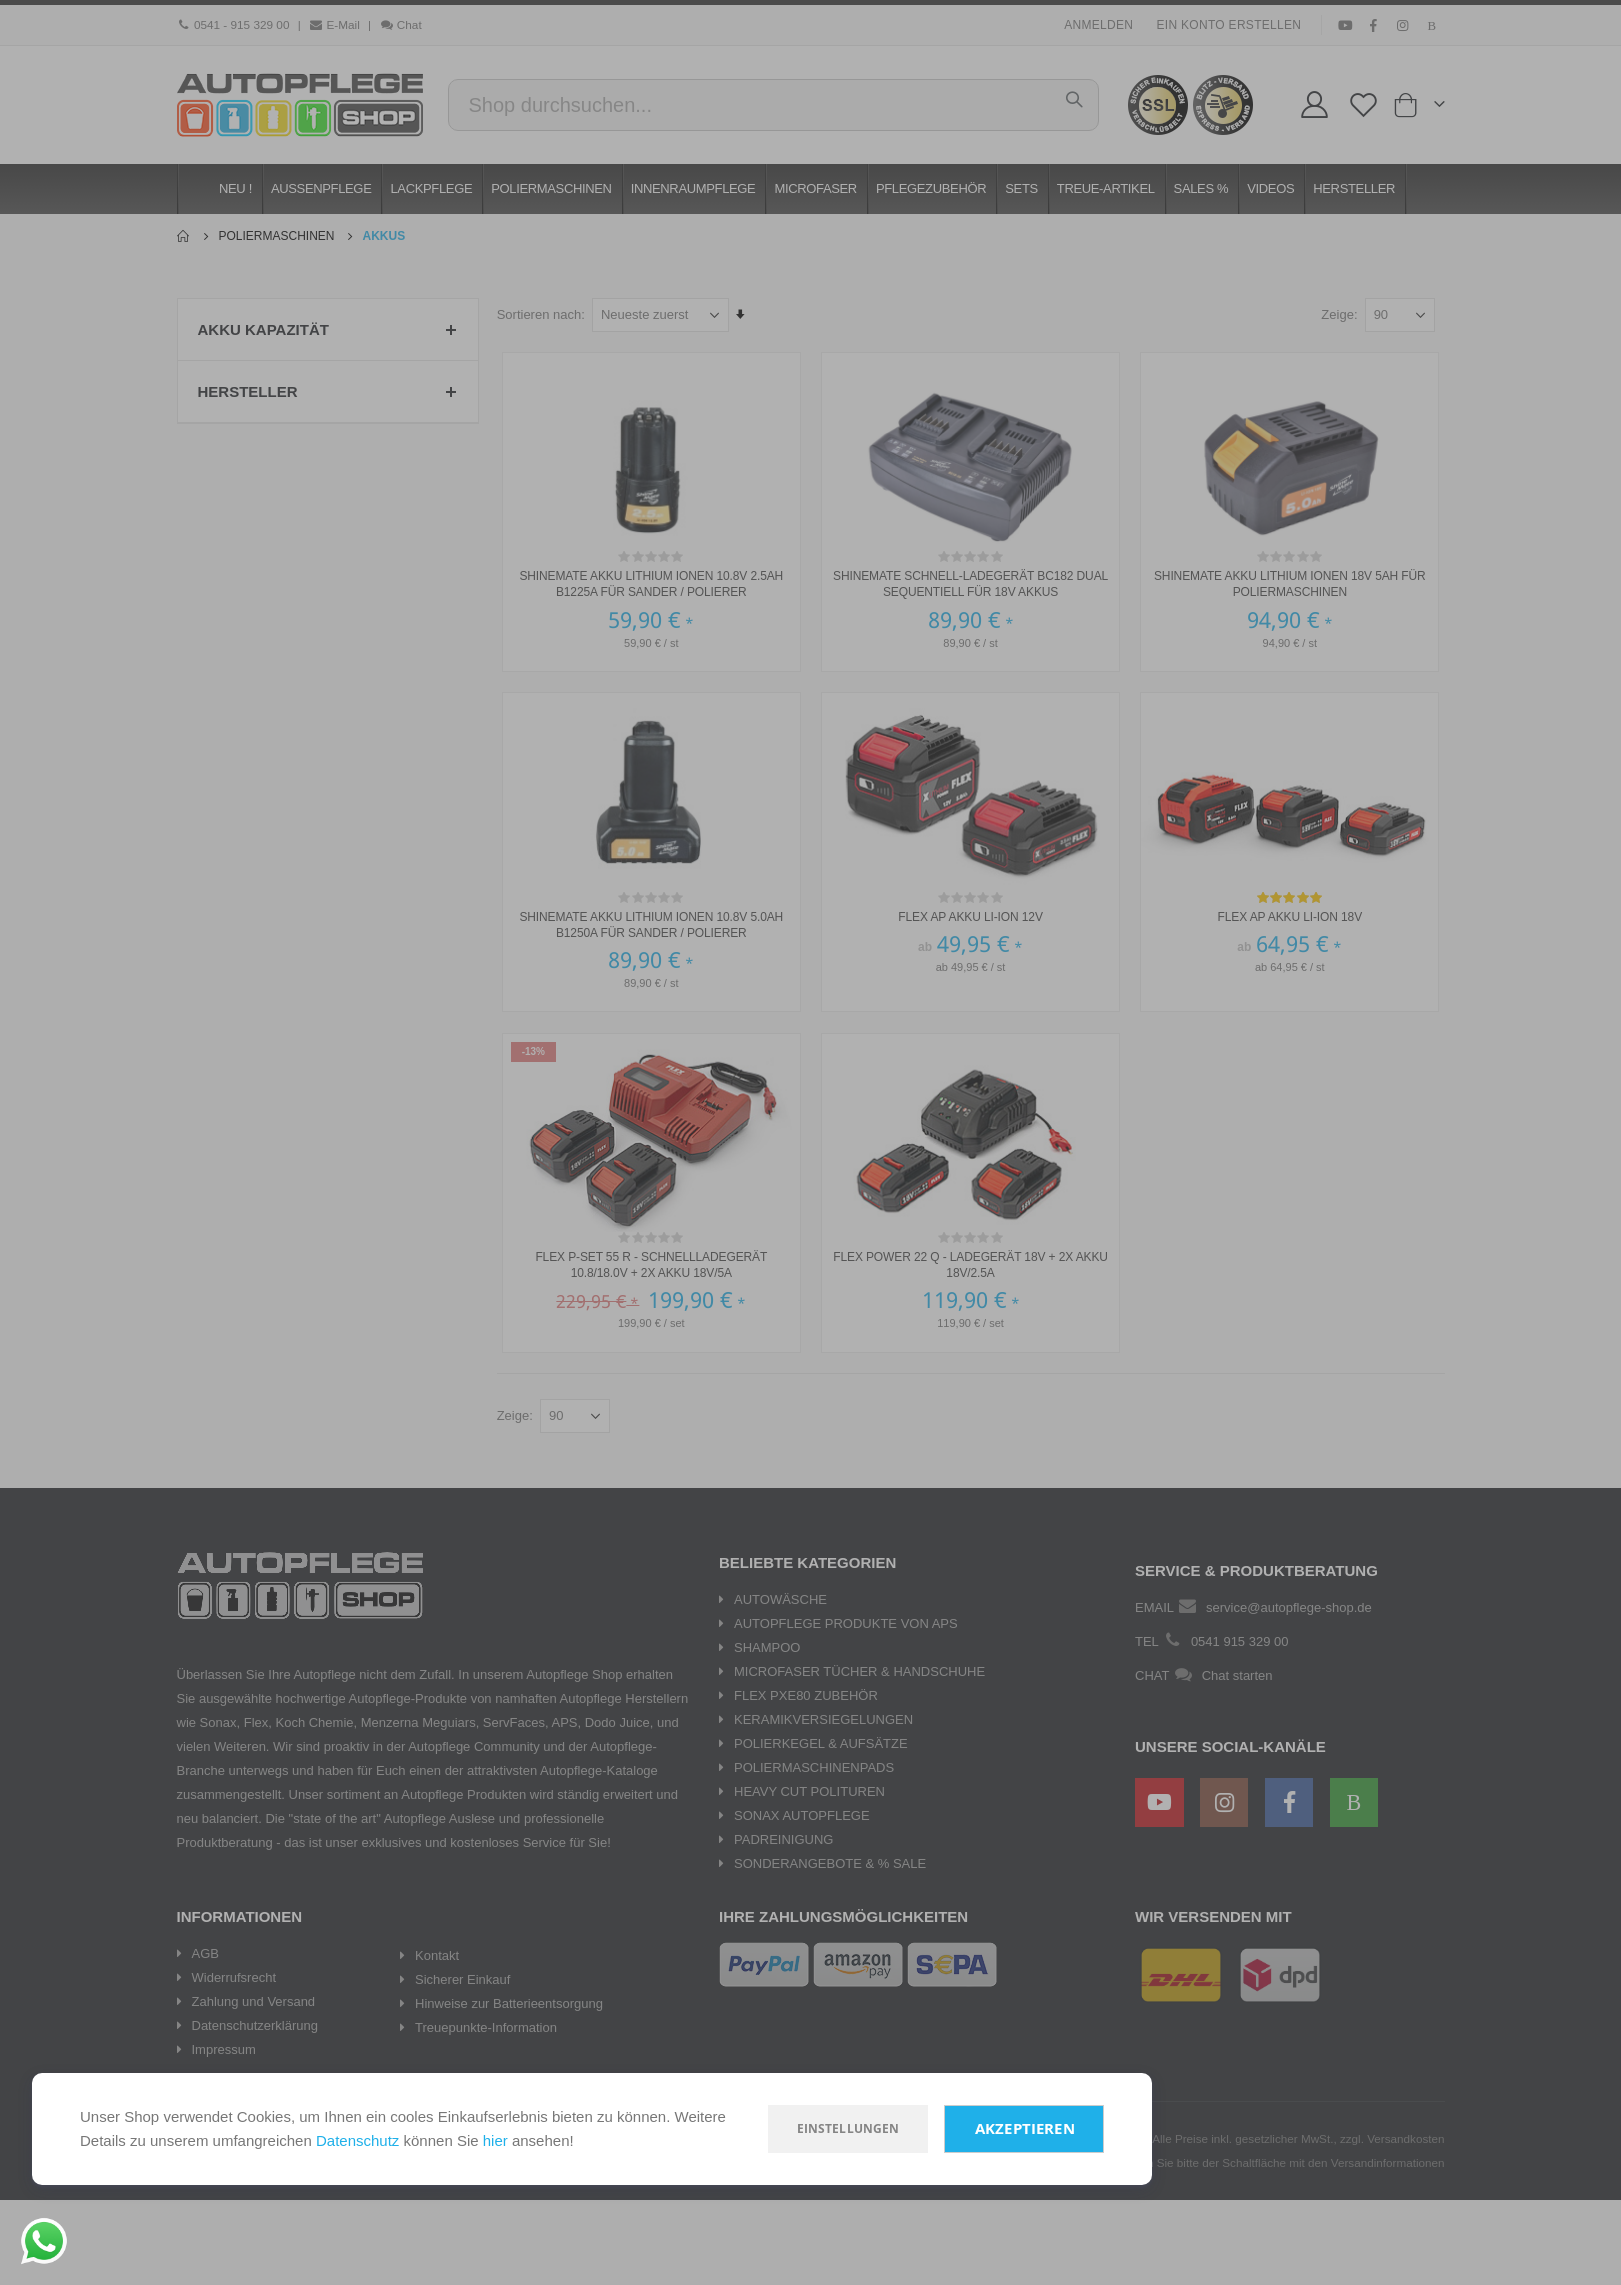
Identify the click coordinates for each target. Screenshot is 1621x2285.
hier (495, 2140)
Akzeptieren (1025, 2128)
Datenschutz (357, 2140)
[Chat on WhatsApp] (44, 2241)
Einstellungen (848, 2128)
